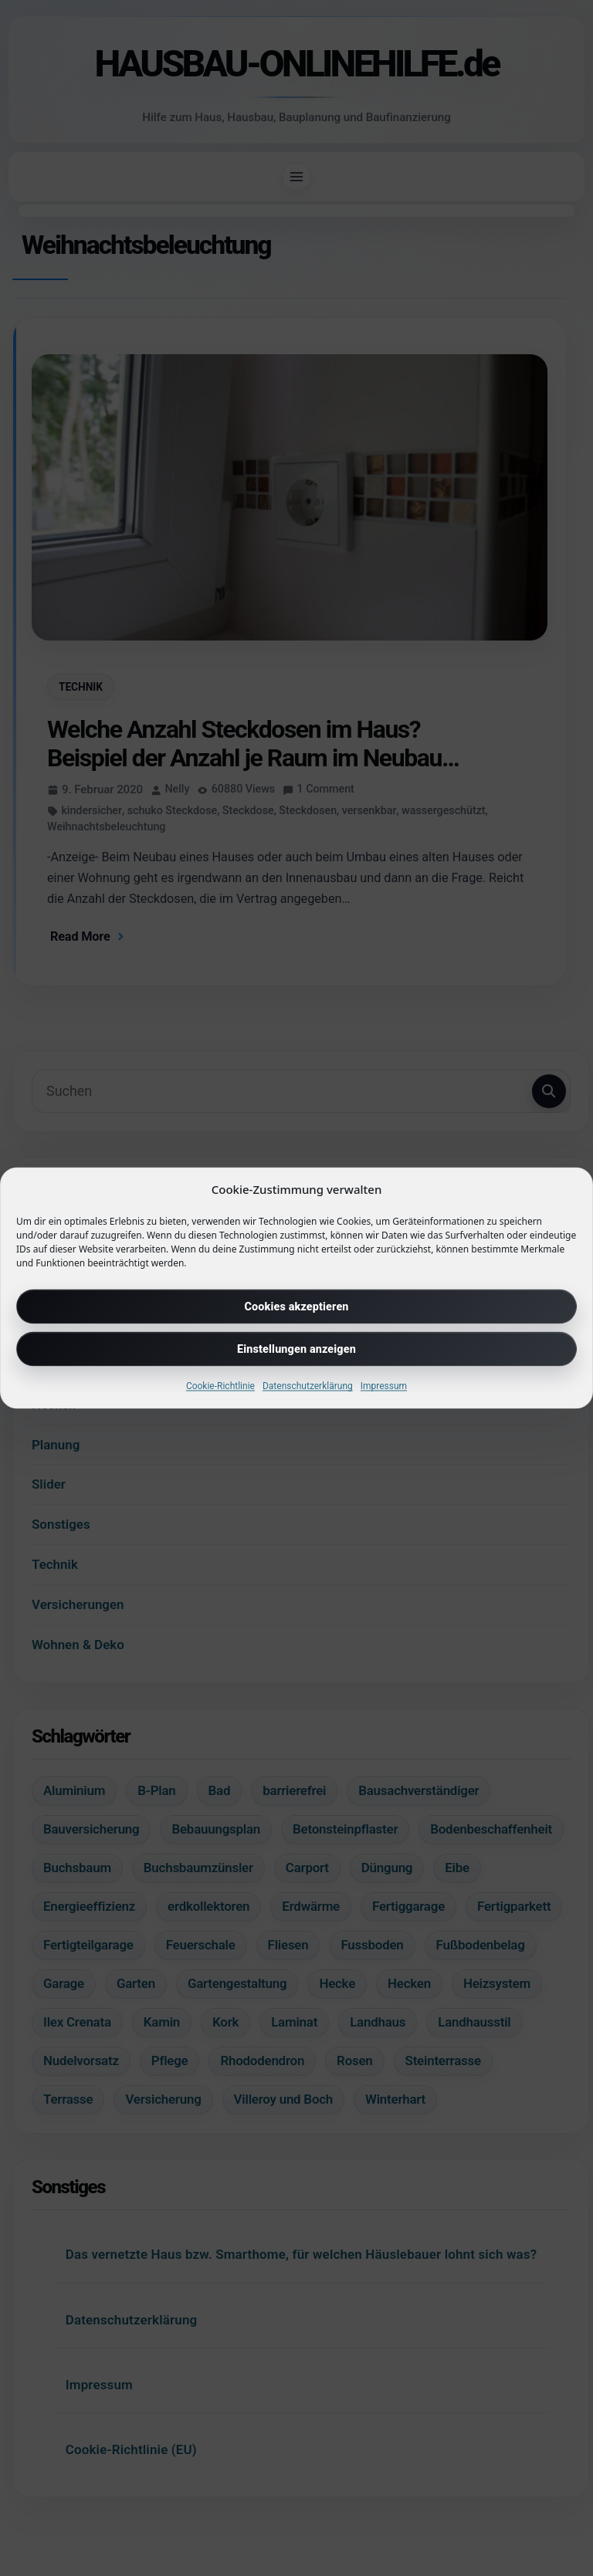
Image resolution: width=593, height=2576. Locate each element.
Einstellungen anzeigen (296, 1348)
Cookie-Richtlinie (220, 1386)
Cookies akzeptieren (296, 1306)
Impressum (384, 1386)
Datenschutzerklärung (308, 1386)
